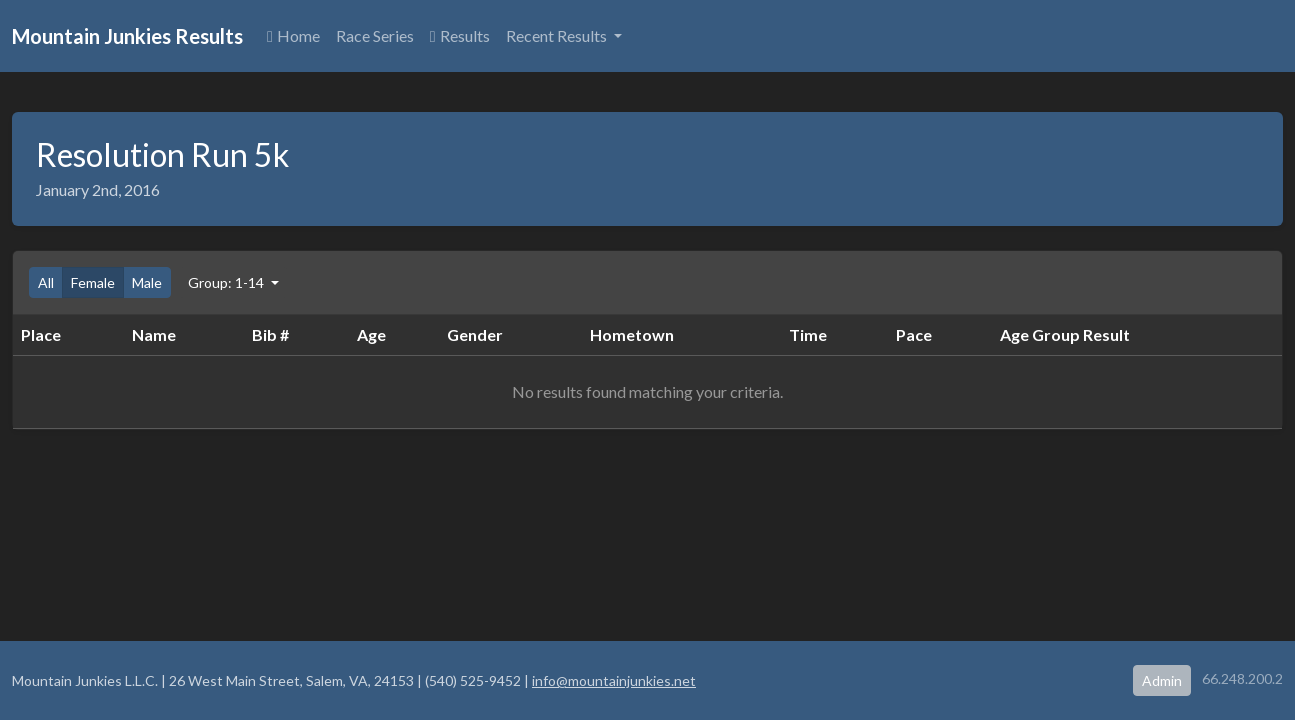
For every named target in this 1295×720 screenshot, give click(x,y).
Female (93, 282)
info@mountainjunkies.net (614, 680)
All (46, 282)
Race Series (375, 35)
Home (293, 35)
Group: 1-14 (227, 282)
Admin (1162, 680)
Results (460, 35)
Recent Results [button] (558, 35)
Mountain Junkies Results (127, 36)
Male (147, 282)
